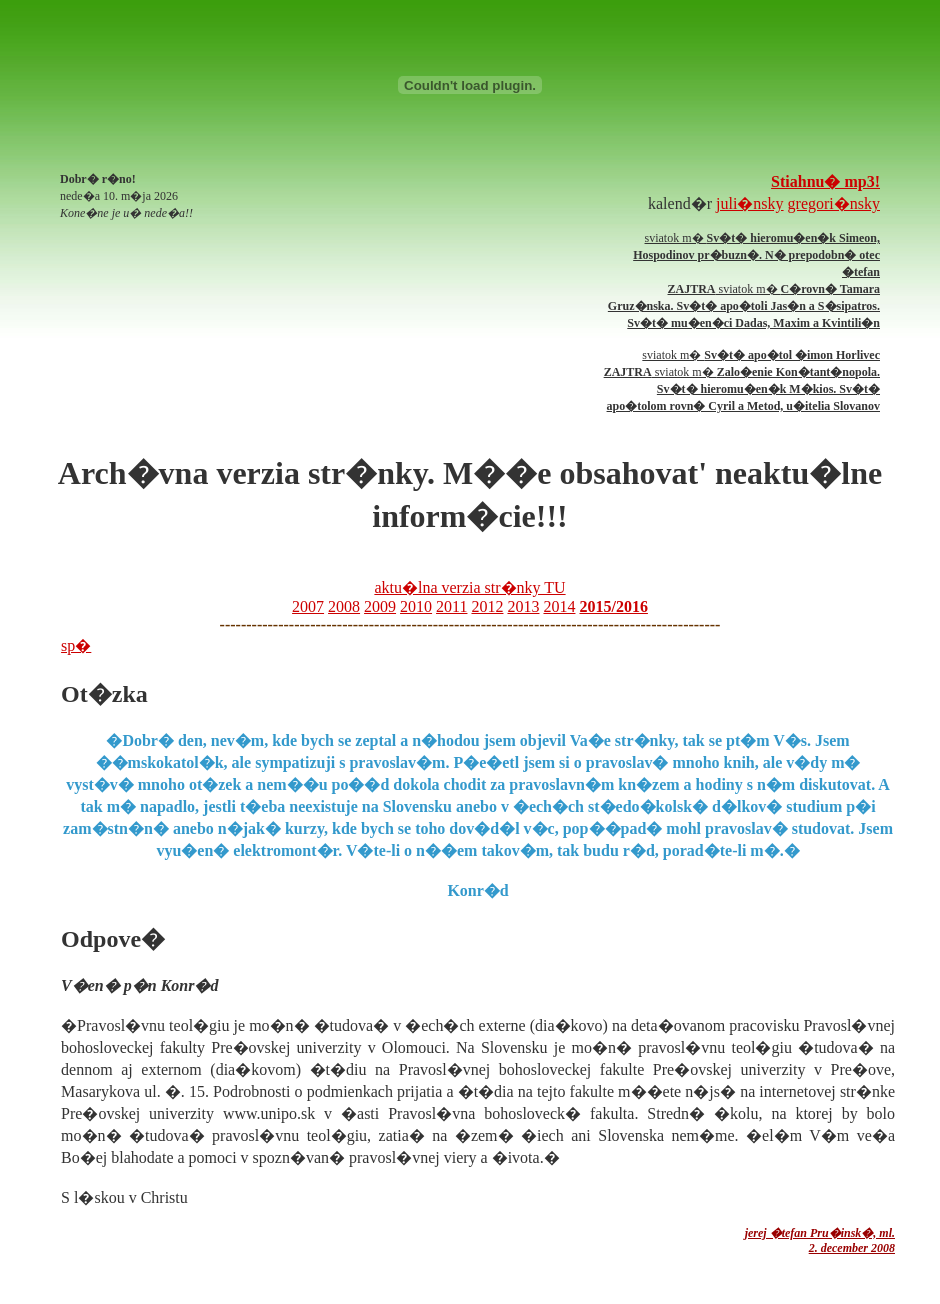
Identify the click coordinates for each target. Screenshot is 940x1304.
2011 (451, 606)
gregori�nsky (834, 203)
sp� (76, 645)
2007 (308, 606)
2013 (523, 606)
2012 (487, 606)
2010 (416, 606)
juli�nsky (750, 203)
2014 (559, 606)
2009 (380, 606)
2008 (344, 606)
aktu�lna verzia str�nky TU (469, 587)
